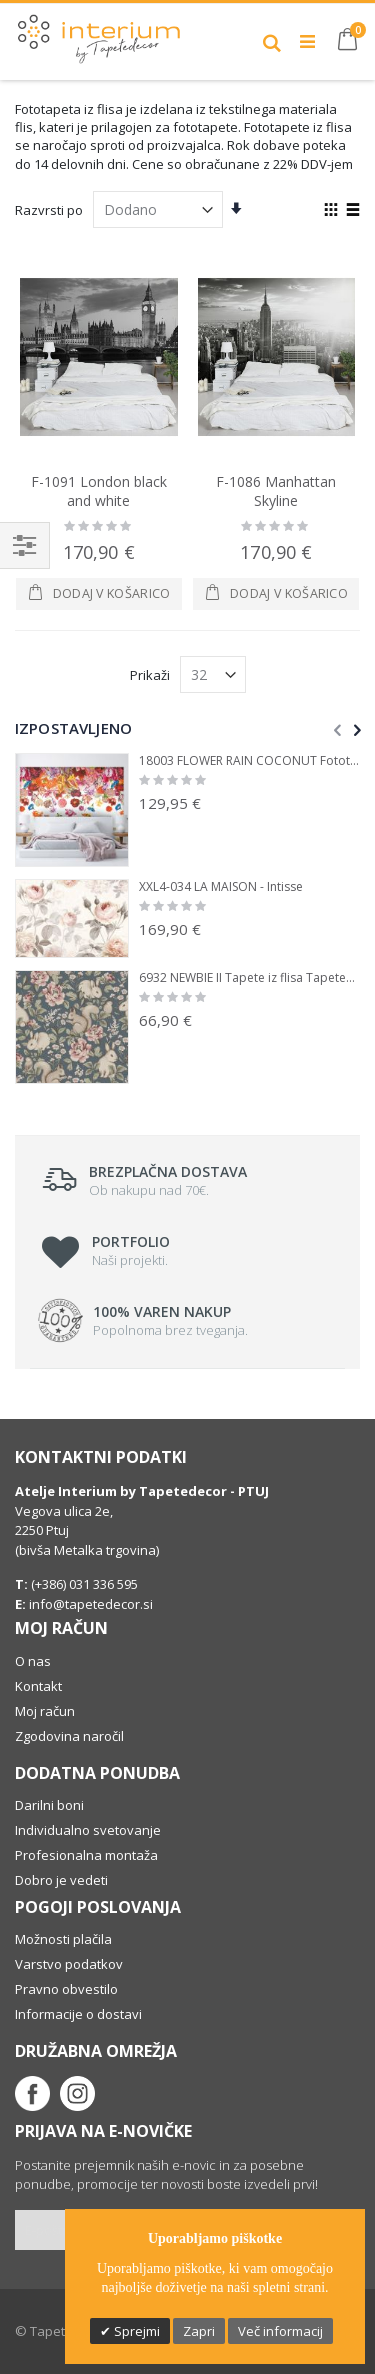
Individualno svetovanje (88, 1830)
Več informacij (280, 2331)
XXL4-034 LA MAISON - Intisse (221, 887)
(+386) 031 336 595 (83, 1584)
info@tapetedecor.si (91, 1604)
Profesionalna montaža (86, 1855)
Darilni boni (49, 1805)
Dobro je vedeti (61, 1880)
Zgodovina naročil (69, 1736)
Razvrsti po (49, 210)
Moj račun (45, 1711)
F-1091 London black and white (99, 491)
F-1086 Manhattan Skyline (276, 491)
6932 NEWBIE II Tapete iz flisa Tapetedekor (249, 978)
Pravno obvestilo (66, 1989)
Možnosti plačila (63, 1939)
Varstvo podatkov (69, 1964)
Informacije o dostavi (78, 2014)
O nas (33, 1661)
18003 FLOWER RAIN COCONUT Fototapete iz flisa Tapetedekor (249, 761)
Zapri (199, 2331)
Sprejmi (135, 2331)
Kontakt (38, 1686)
